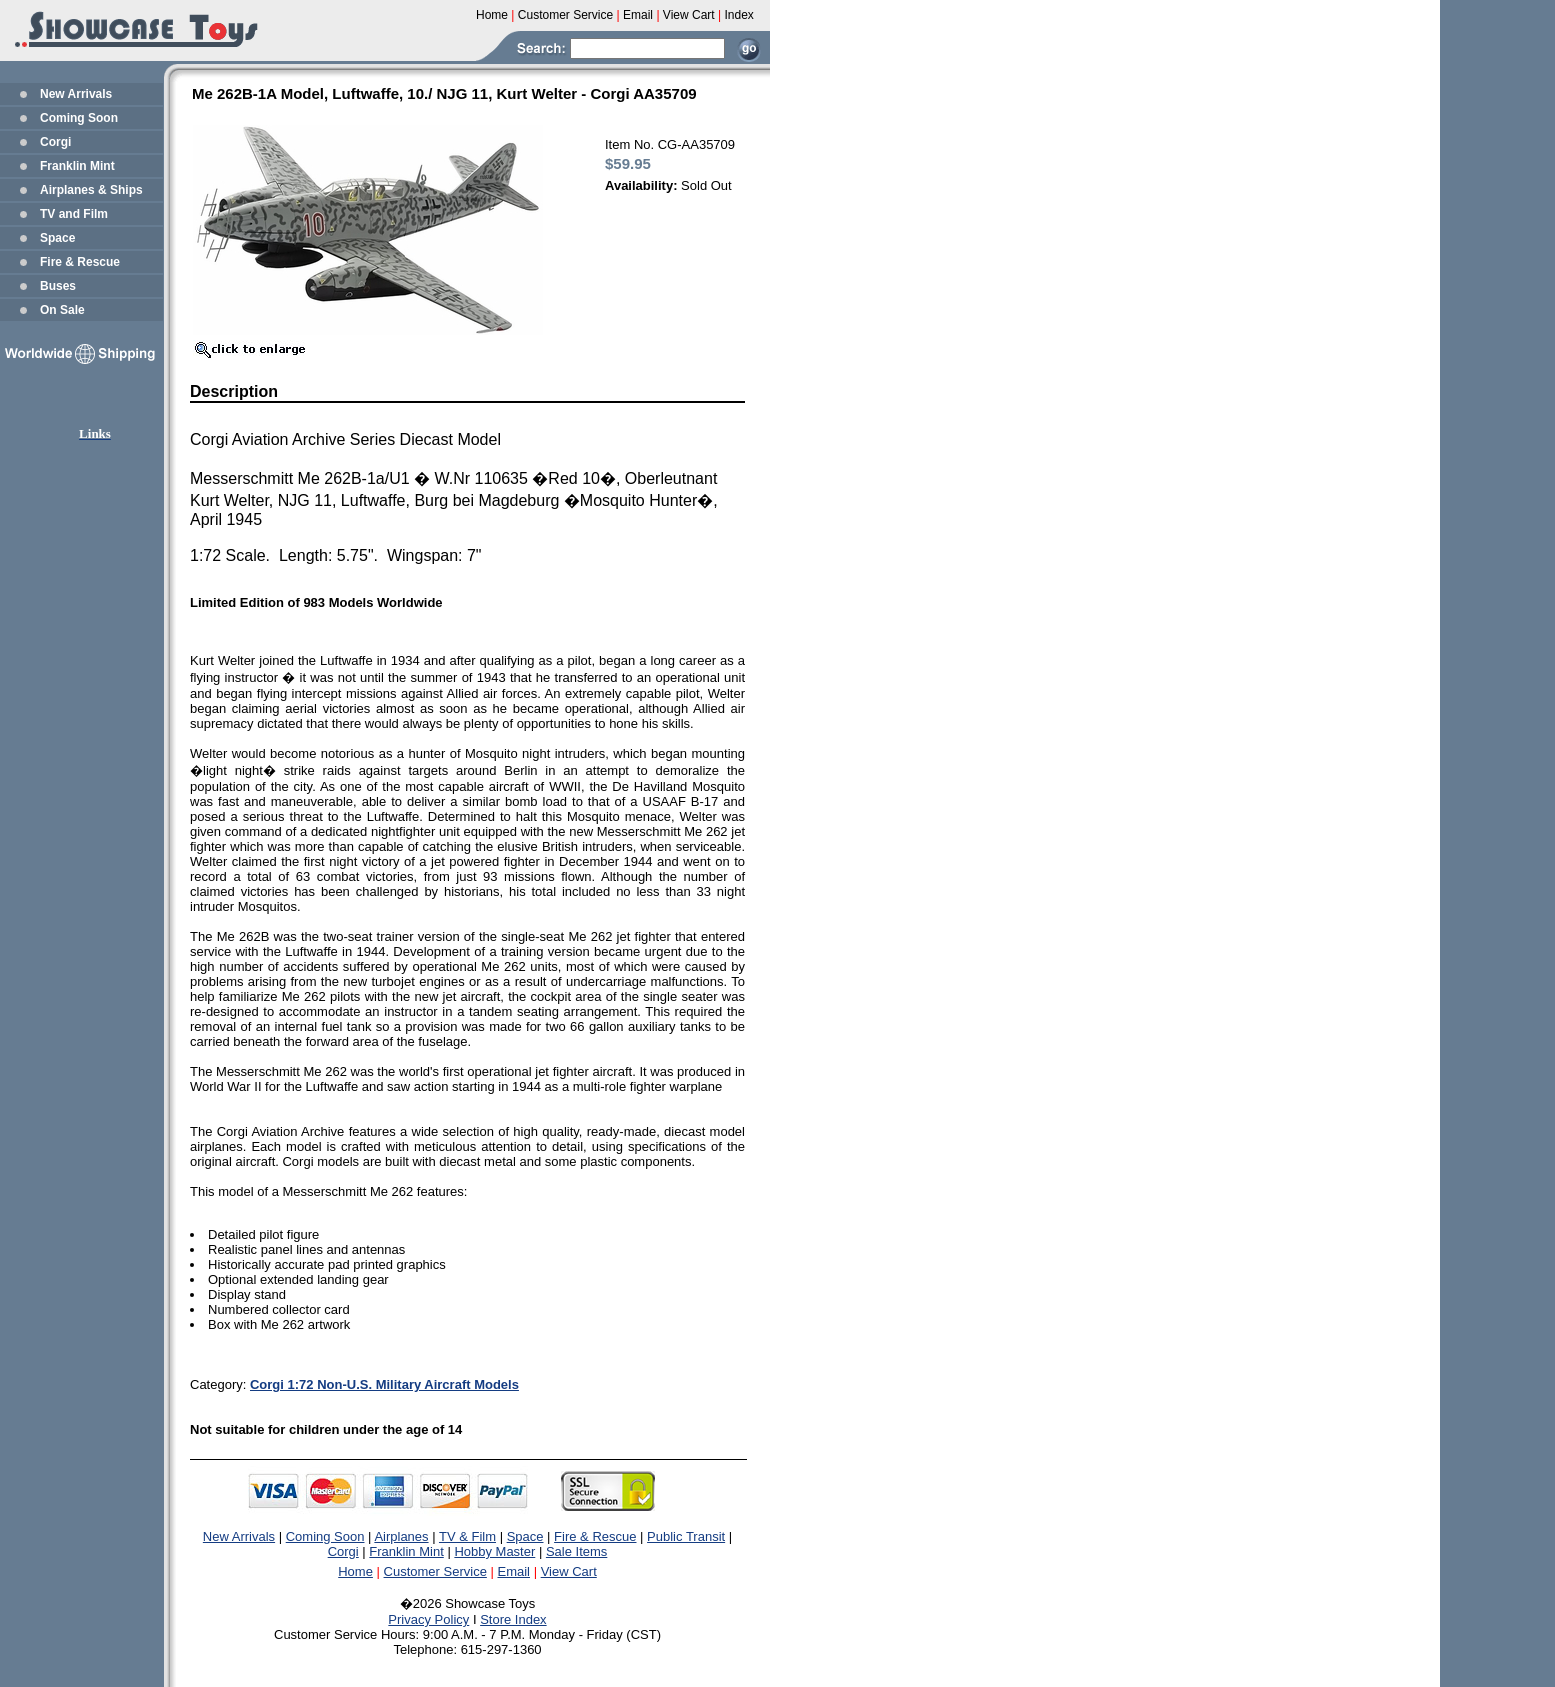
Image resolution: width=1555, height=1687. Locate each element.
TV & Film (467, 1536)
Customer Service (435, 1571)
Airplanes (401, 1536)
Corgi (55, 142)
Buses (58, 286)
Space (57, 238)
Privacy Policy (428, 1619)
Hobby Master (494, 1551)
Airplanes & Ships (91, 190)
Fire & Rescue (80, 262)
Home (355, 1571)
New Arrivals (76, 94)
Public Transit (686, 1536)
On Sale (62, 310)
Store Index (513, 1619)
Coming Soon (79, 118)
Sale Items (576, 1551)
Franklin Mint (77, 166)
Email (514, 1571)
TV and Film (74, 214)
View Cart (569, 1571)
